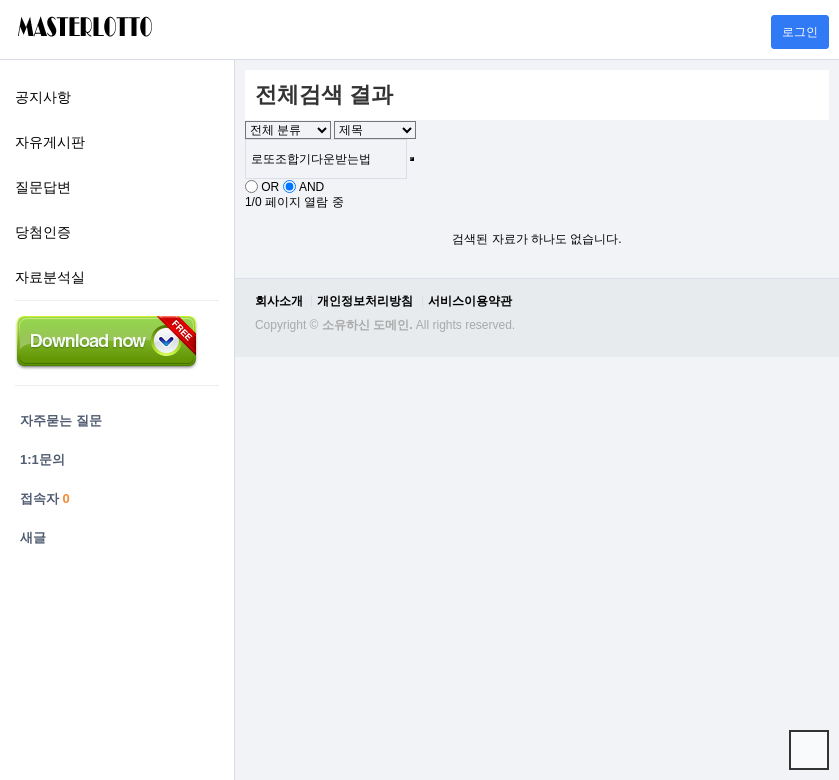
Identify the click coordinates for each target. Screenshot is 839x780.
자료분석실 (50, 277)
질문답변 (43, 187)
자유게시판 (50, 142)
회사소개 (279, 301)
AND (311, 187)
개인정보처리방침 (365, 301)
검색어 (235, 60)
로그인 (800, 32)
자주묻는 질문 (61, 420)
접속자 (45, 498)
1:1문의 (42, 459)
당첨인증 (43, 232)
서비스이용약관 (470, 301)
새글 (33, 537)
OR (270, 187)
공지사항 (43, 97)
